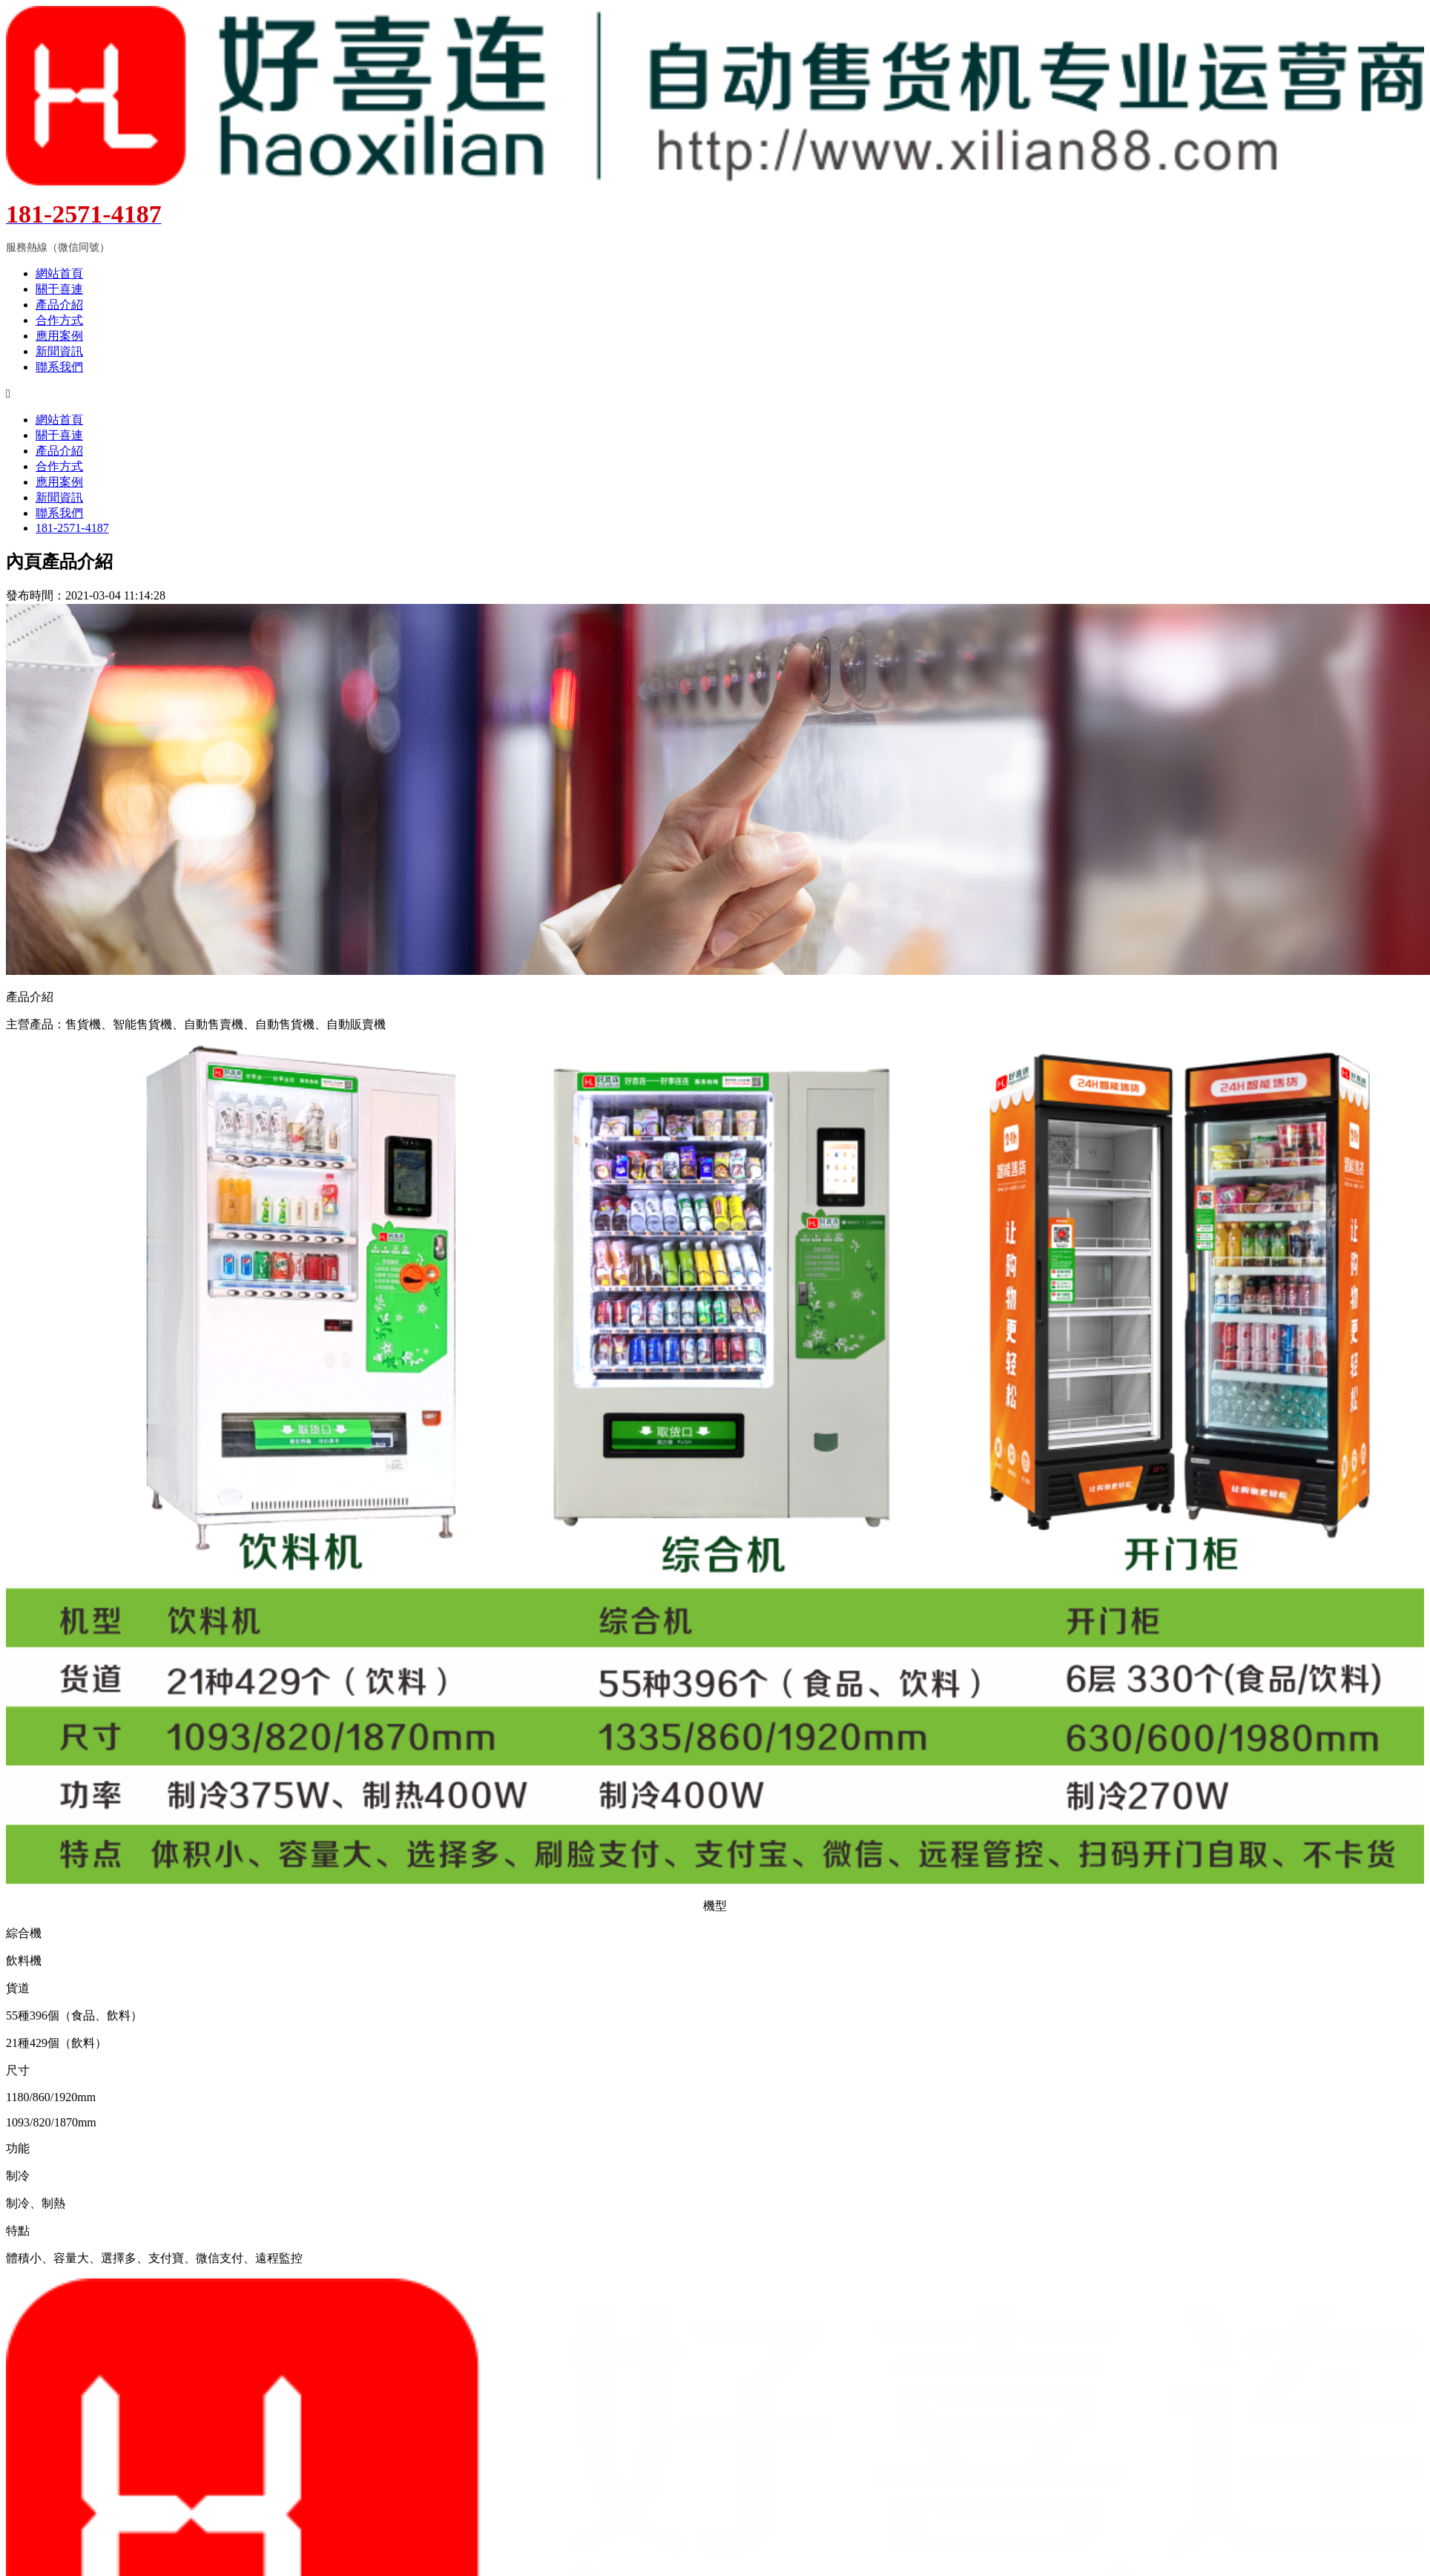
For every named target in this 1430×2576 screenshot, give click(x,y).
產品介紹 (59, 304)
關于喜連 (59, 289)
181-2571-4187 (72, 528)
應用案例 (59, 335)
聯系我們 (59, 367)
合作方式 (59, 320)
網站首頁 (59, 273)
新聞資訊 (59, 351)
